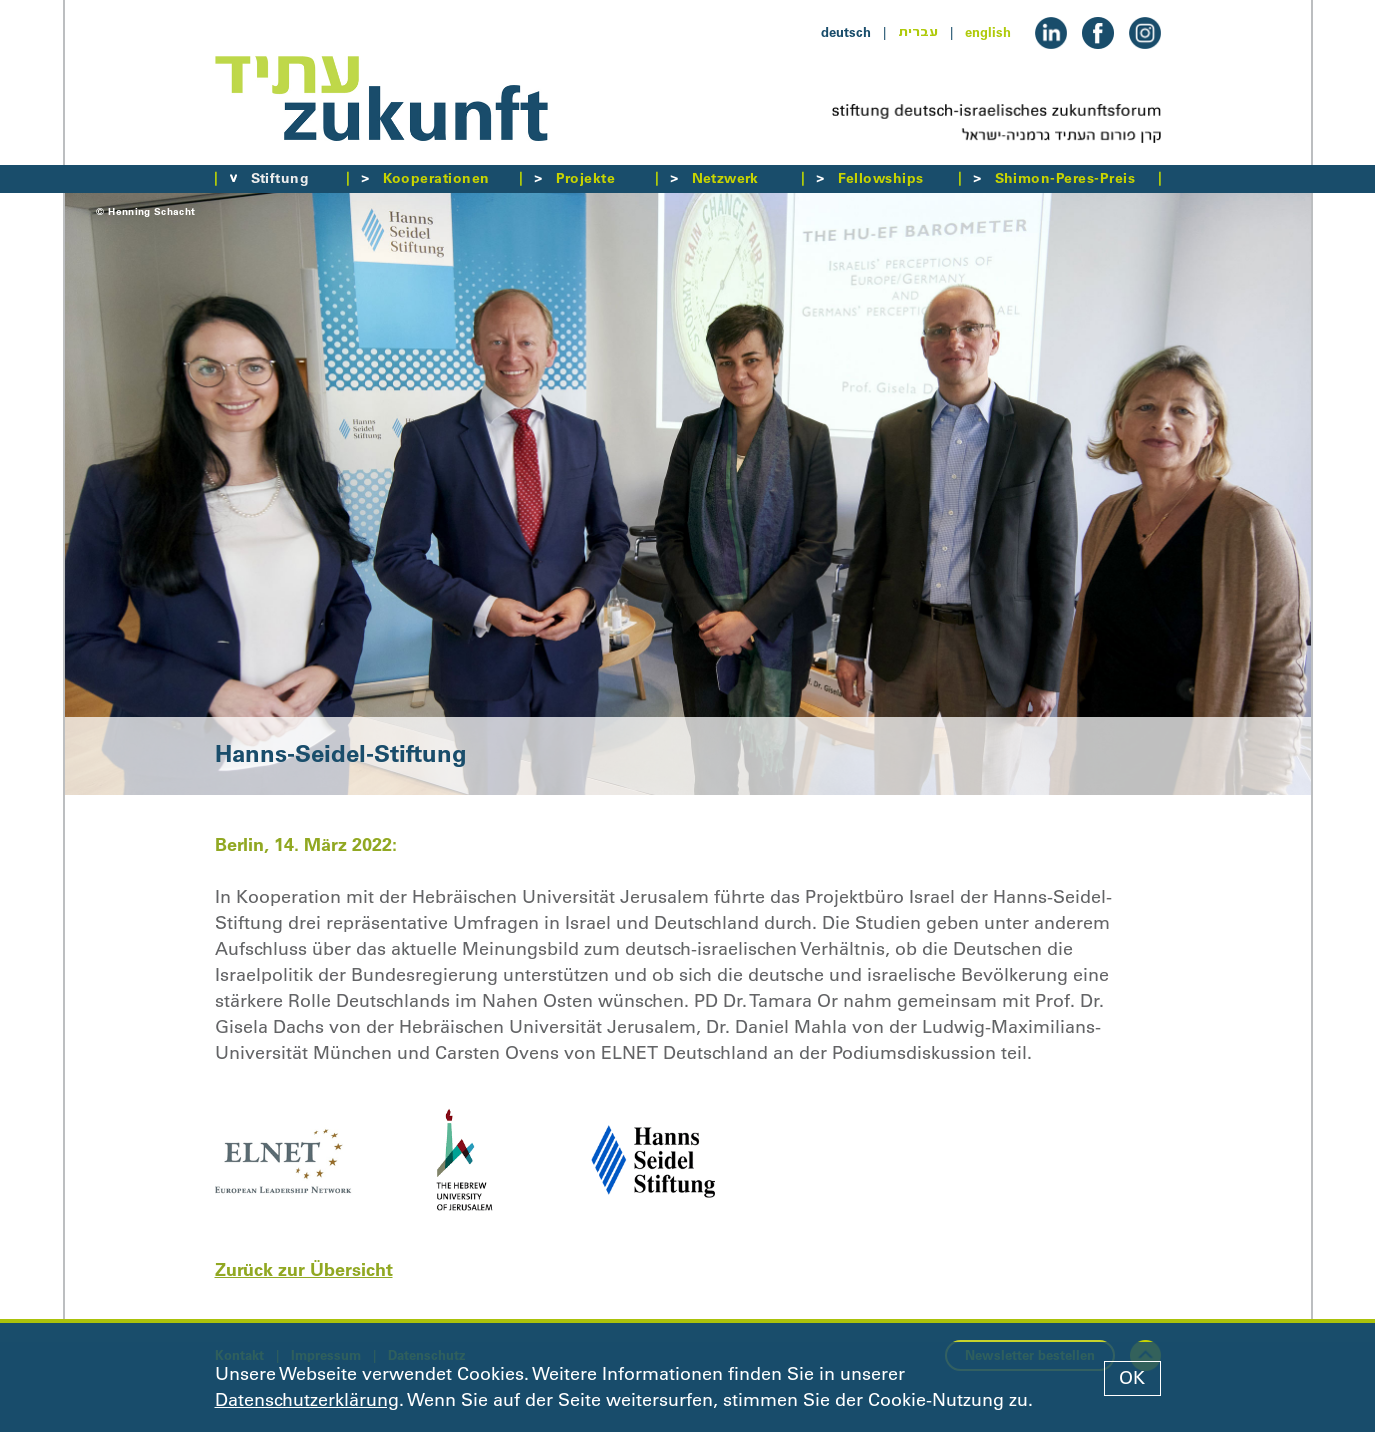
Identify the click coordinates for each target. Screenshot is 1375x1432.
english (988, 32)
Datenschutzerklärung (307, 1400)
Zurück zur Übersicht (304, 1269)
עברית (918, 32)
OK (1132, 1378)
